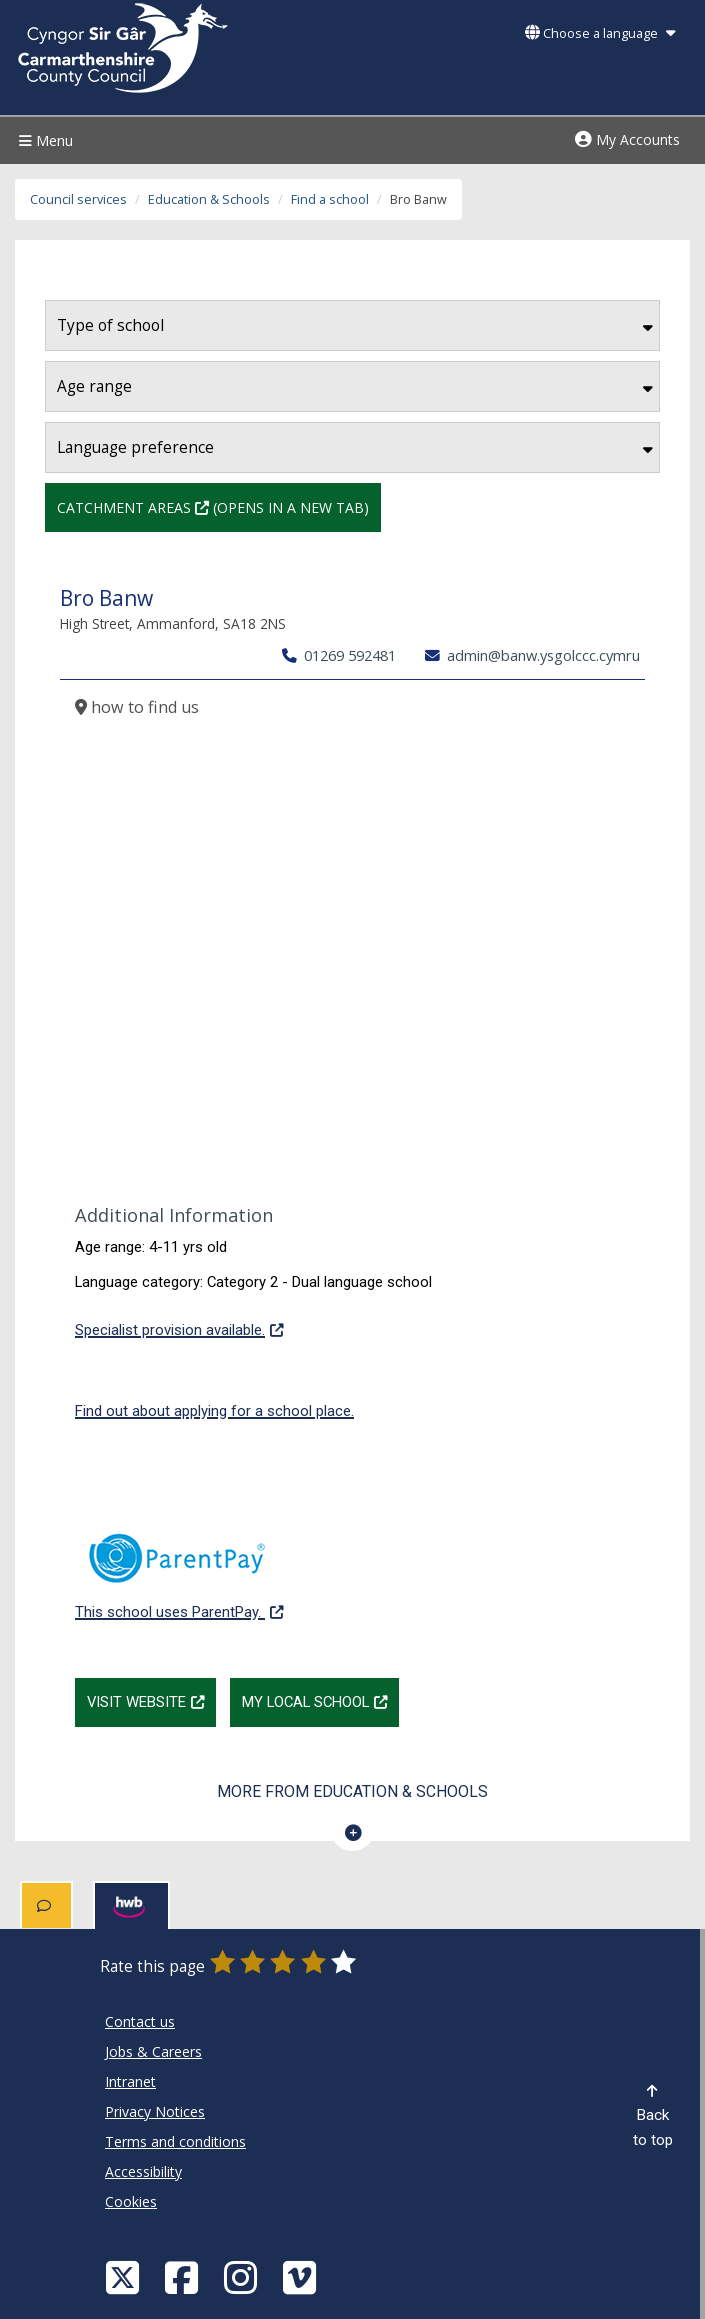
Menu (43, 140)
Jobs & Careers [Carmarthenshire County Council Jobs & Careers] (153, 2051)
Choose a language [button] (600, 33)
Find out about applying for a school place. (214, 1411)
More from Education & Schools (352, 1791)
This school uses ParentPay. (179, 1565)
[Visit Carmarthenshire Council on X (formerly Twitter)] (125, 2276)
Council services (78, 199)
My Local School (320, 1700)
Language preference (355, 447)
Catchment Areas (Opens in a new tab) (213, 505)
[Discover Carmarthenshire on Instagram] (243, 2276)
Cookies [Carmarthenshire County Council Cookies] (131, 2201)
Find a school (330, 199)
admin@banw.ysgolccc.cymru (532, 655)
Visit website (151, 1700)
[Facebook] (184, 2276)
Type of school (355, 325)
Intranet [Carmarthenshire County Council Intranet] (130, 2081)
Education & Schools (209, 199)
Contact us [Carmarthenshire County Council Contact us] (140, 2021)
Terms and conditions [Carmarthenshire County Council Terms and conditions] (175, 2141)
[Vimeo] (302, 2276)
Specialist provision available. (179, 1328)
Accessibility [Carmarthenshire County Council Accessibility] (143, 2171)
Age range (355, 386)
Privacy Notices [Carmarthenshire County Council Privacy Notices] (155, 2111)
